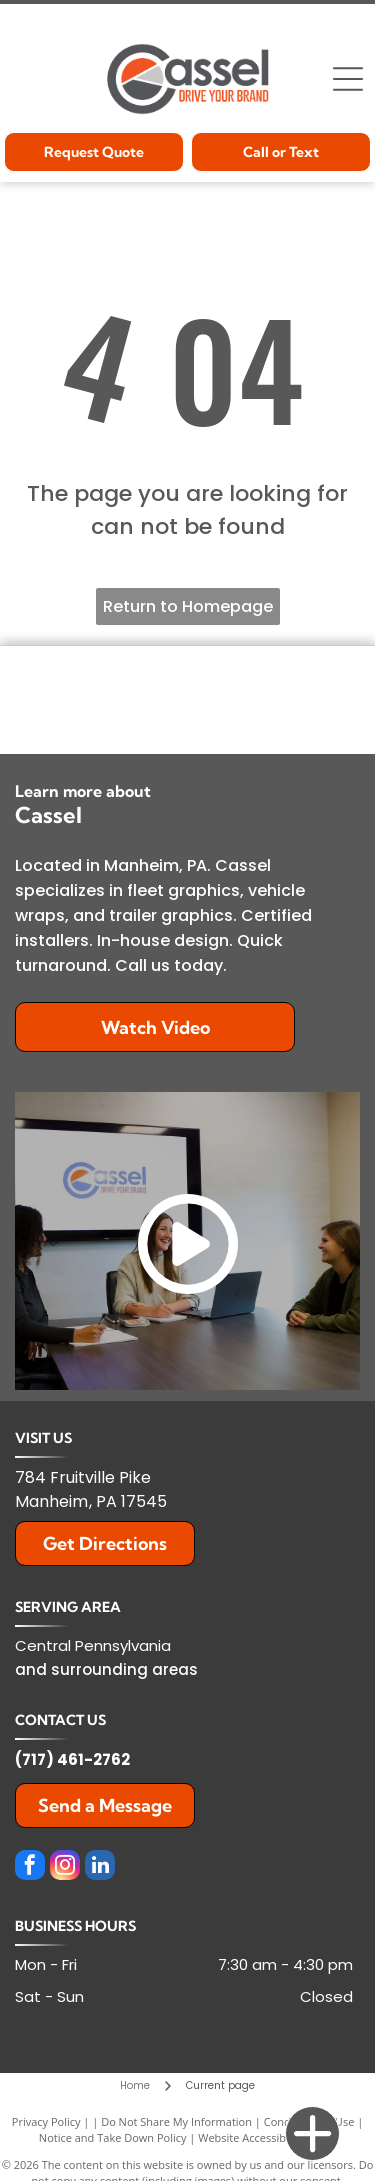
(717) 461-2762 (72, 1759)
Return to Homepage (188, 606)
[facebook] (30, 1867)
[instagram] (65, 1867)
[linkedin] (100, 1867)
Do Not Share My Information (176, 2121)
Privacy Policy (46, 2121)
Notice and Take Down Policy (113, 2137)
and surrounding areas (106, 1669)
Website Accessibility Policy (267, 2137)
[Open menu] (348, 79)
